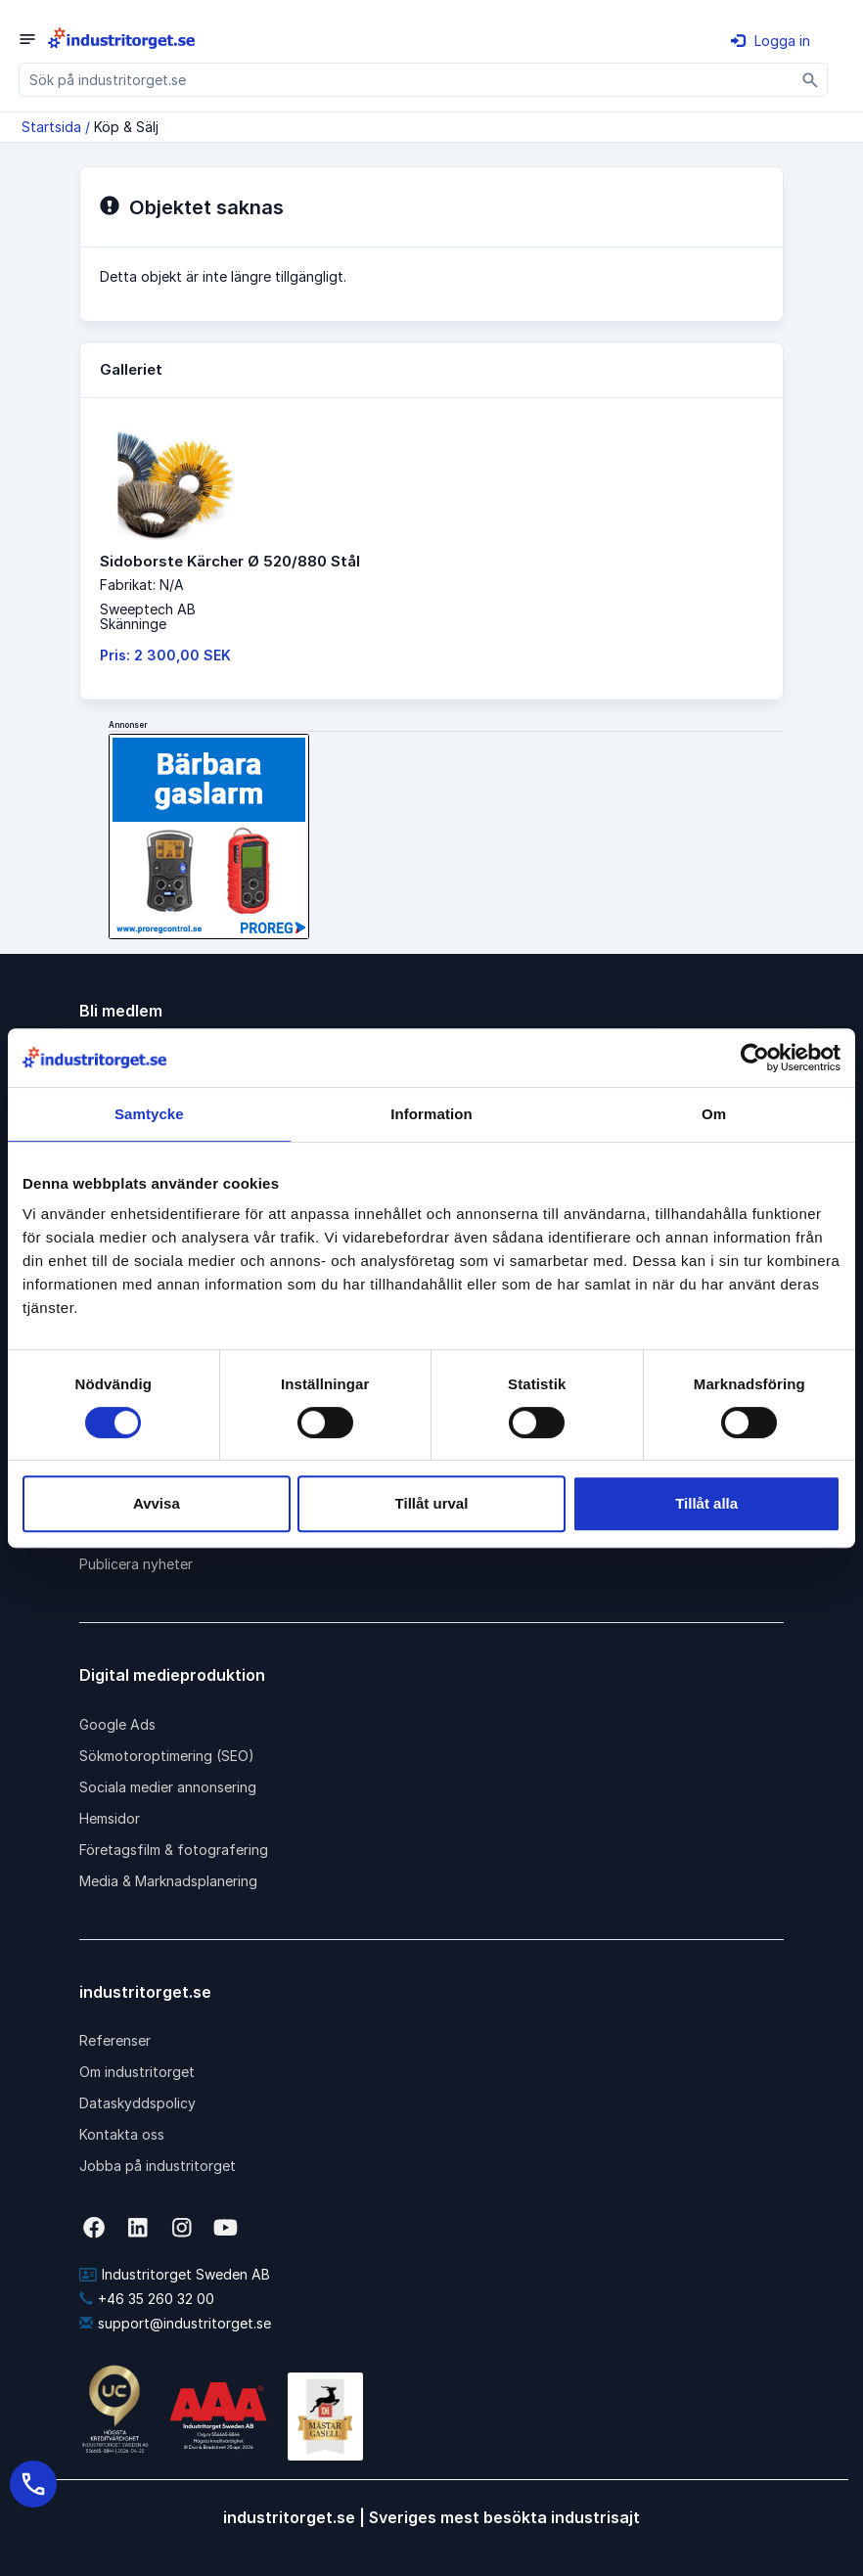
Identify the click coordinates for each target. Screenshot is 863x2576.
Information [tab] (431, 1114)
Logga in (770, 40)
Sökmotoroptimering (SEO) (166, 1755)
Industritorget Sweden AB (174, 2274)
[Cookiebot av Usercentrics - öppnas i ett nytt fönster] (754, 1057)
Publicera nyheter (136, 1564)
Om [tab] (714, 1114)
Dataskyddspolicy (137, 2103)
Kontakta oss (121, 2134)
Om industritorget (137, 2071)
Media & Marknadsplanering (168, 1881)
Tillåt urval (432, 1503)
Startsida (51, 126)
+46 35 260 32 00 (146, 2298)
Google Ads (117, 1724)
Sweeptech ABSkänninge (148, 616)
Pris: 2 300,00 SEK (165, 655)
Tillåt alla (706, 1503)
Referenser (115, 2040)
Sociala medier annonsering (167, 1787)
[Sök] (810, 80)
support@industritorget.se (175, 2323)
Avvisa (156, 1503)
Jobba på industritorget (157, 2165)
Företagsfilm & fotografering (173, 1849)
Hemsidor (109, 1818)
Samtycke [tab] (149, 1114)
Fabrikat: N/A (142, 584)
